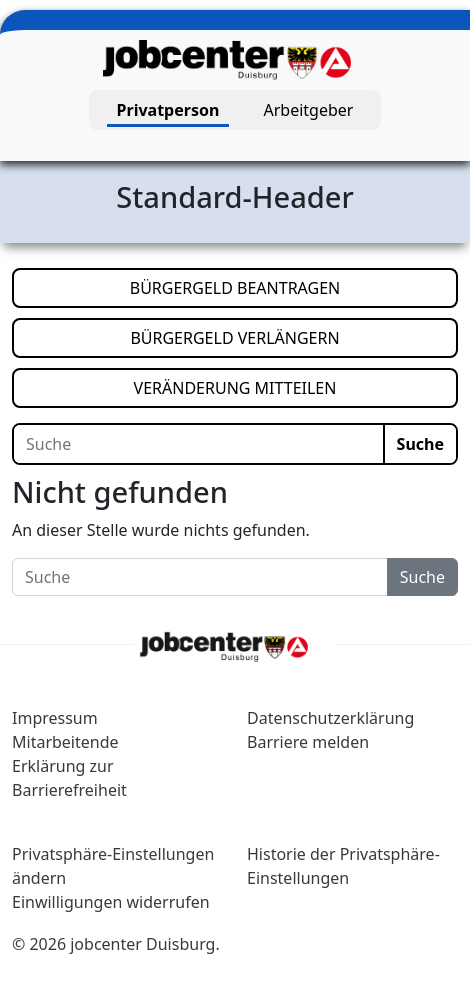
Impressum (55, 718)
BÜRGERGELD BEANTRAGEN (294, 287)
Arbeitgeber (309, 110)
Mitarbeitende (65, 742)
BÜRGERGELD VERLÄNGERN (294, 337)
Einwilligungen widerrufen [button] (111, 902)
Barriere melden (308, 742)
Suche (420, 444)
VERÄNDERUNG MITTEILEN (296, 387)
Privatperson (168, 110)
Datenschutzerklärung (330, 718)
